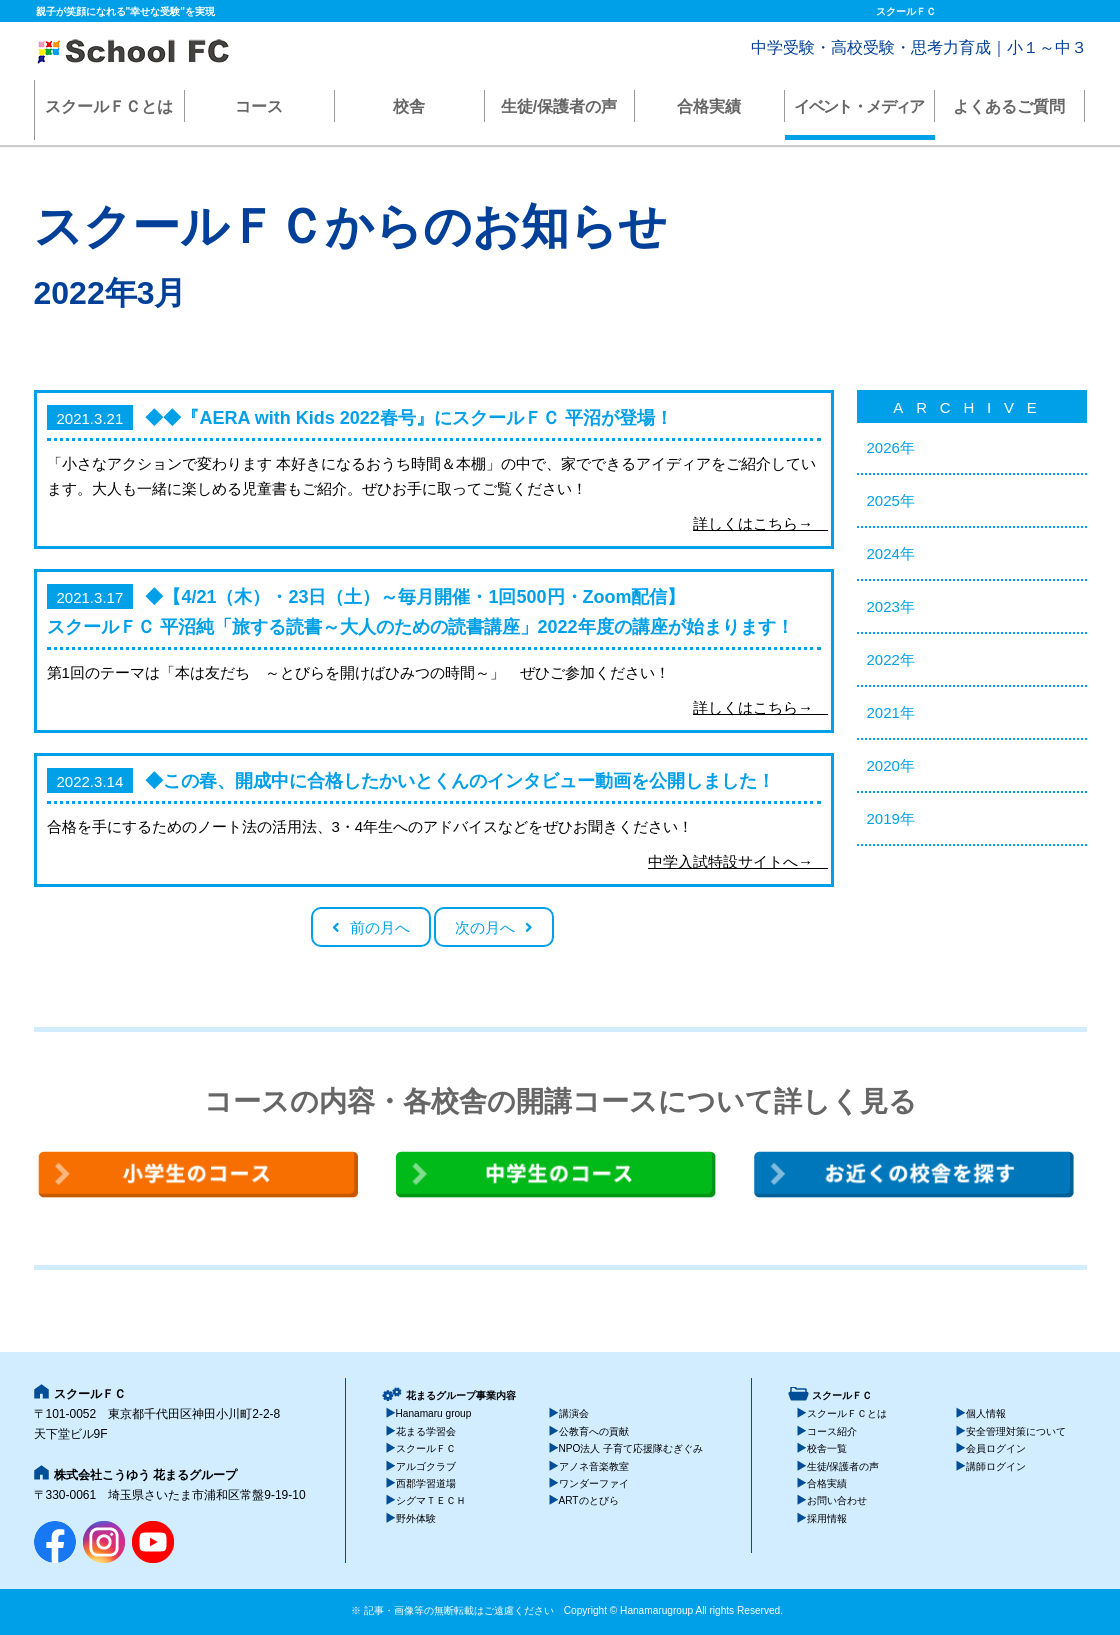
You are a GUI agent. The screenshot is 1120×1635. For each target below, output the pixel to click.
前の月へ (380, 927)
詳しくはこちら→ (757, 523)
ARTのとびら (589, 1500)
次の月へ (485, 927)
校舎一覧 (827, 1448)
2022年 (891, 659)
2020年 (891, 765)
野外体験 (416, 1518)
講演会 (574, 1413)
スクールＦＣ (426, 1448)
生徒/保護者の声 (559, 106)
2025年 (891, 500)
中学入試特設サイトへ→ (734, 861)
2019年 (891, 818)
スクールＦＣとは (109, 106)
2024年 (891, 553)
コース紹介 (832, 1431)
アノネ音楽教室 (594, 1466)
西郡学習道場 (426, 1483)
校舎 (409, 106)
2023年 (891, 606)
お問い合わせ (837, 1500)
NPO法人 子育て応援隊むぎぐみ (631, 1448)
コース (259, 106)
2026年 (891, 447)
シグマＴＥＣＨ (431, 1500)
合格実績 (709, 106)
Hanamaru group (434, 1413)
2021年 (891, 712)
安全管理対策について (1016, 1431)
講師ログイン (996, 1466)
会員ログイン (996, 1448)
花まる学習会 (426, 1431)
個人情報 (986, 1413)
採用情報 (827, 1518)
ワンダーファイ (594, 1483)
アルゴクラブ (426, 1466)
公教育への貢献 (594, 1431)
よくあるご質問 (1009, 106)
